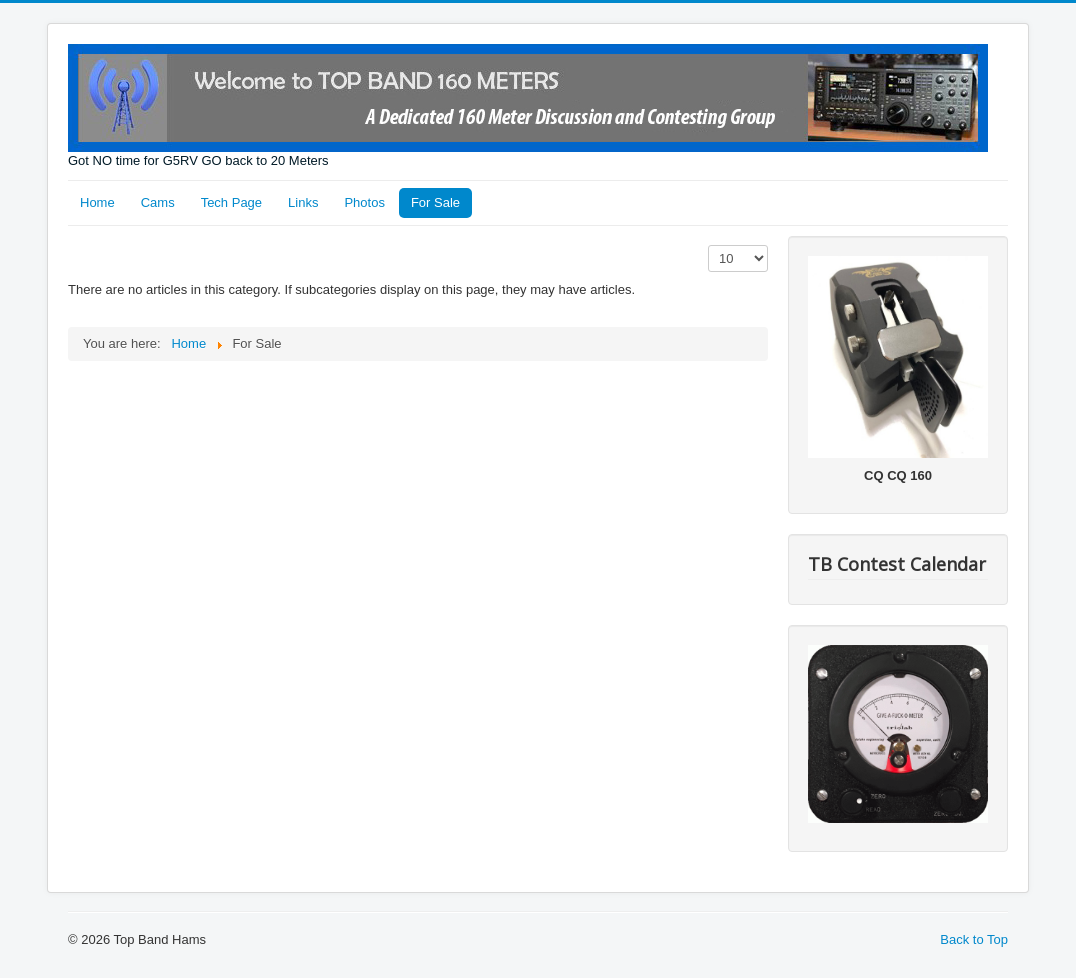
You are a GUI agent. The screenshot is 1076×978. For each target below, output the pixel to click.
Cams (158, 202)
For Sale (435, 202)
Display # (708, 245)
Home (97, 202)
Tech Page (231, 202)
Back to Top (974, 939)
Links (303, 202)
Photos (364, 202)
